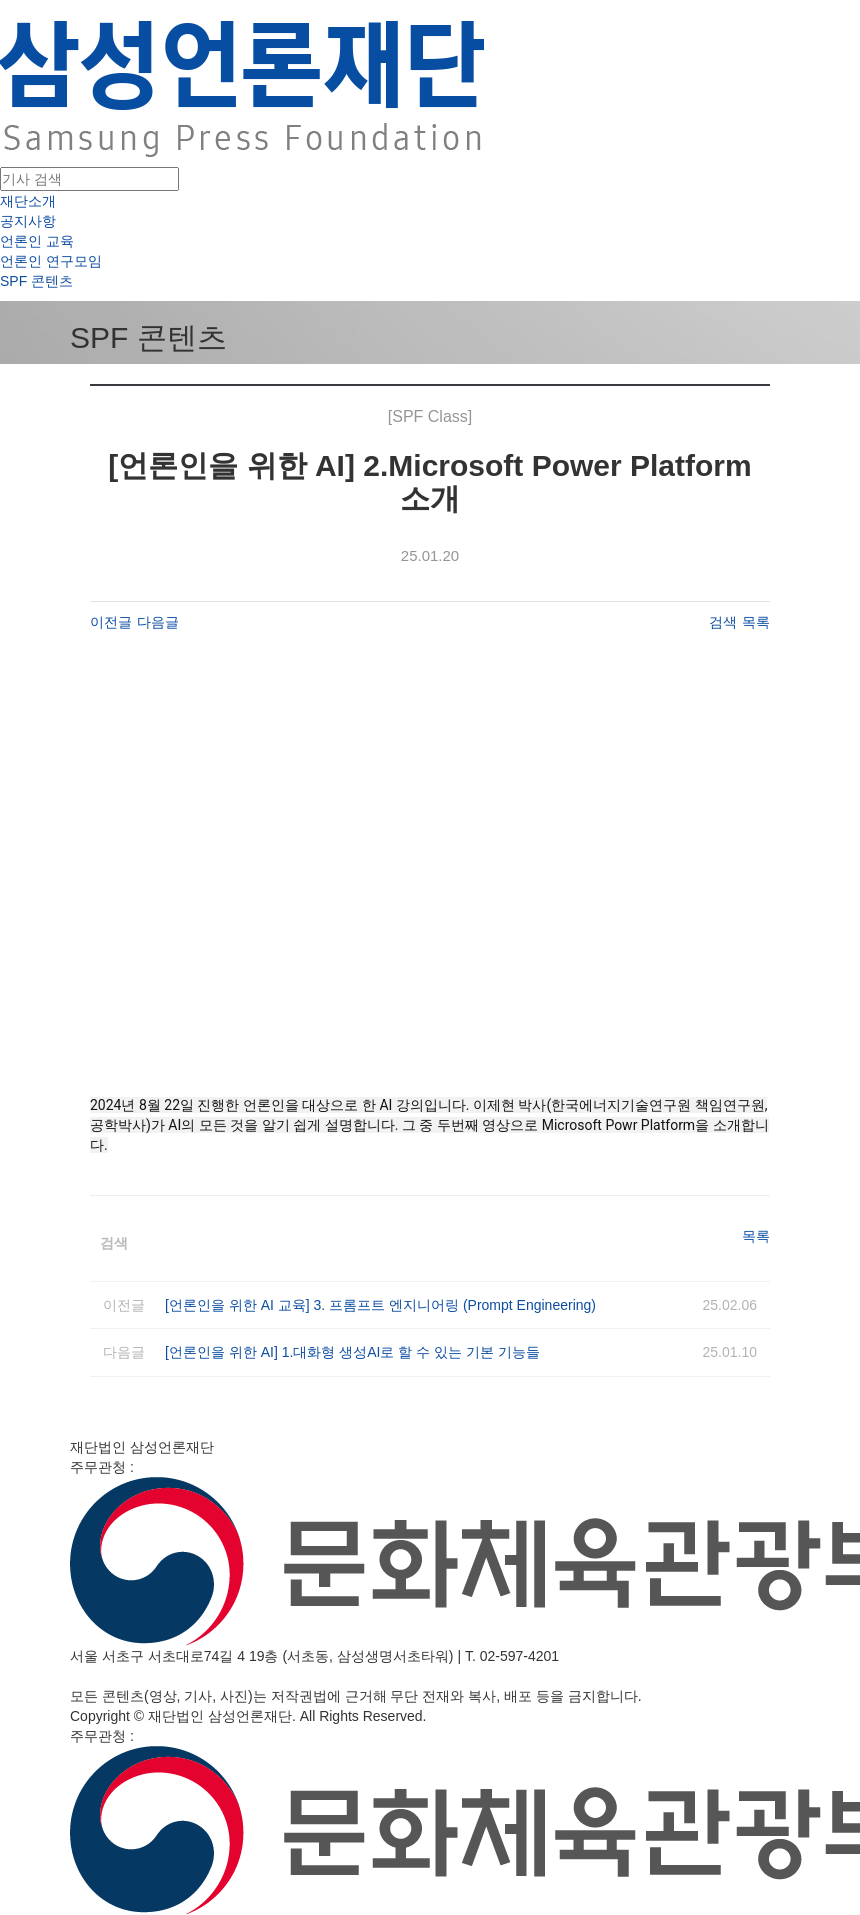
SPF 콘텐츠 (36, 281)
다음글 (158, 622)
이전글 (111, 622)
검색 (723, 622)
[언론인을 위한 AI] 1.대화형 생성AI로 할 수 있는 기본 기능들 (352, 1352)
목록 (756, 622)
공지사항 (28, 221)
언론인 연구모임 (51, 261)
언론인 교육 (37, 241)
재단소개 (28, 201)
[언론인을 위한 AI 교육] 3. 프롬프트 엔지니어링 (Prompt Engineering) (380, 1305)
